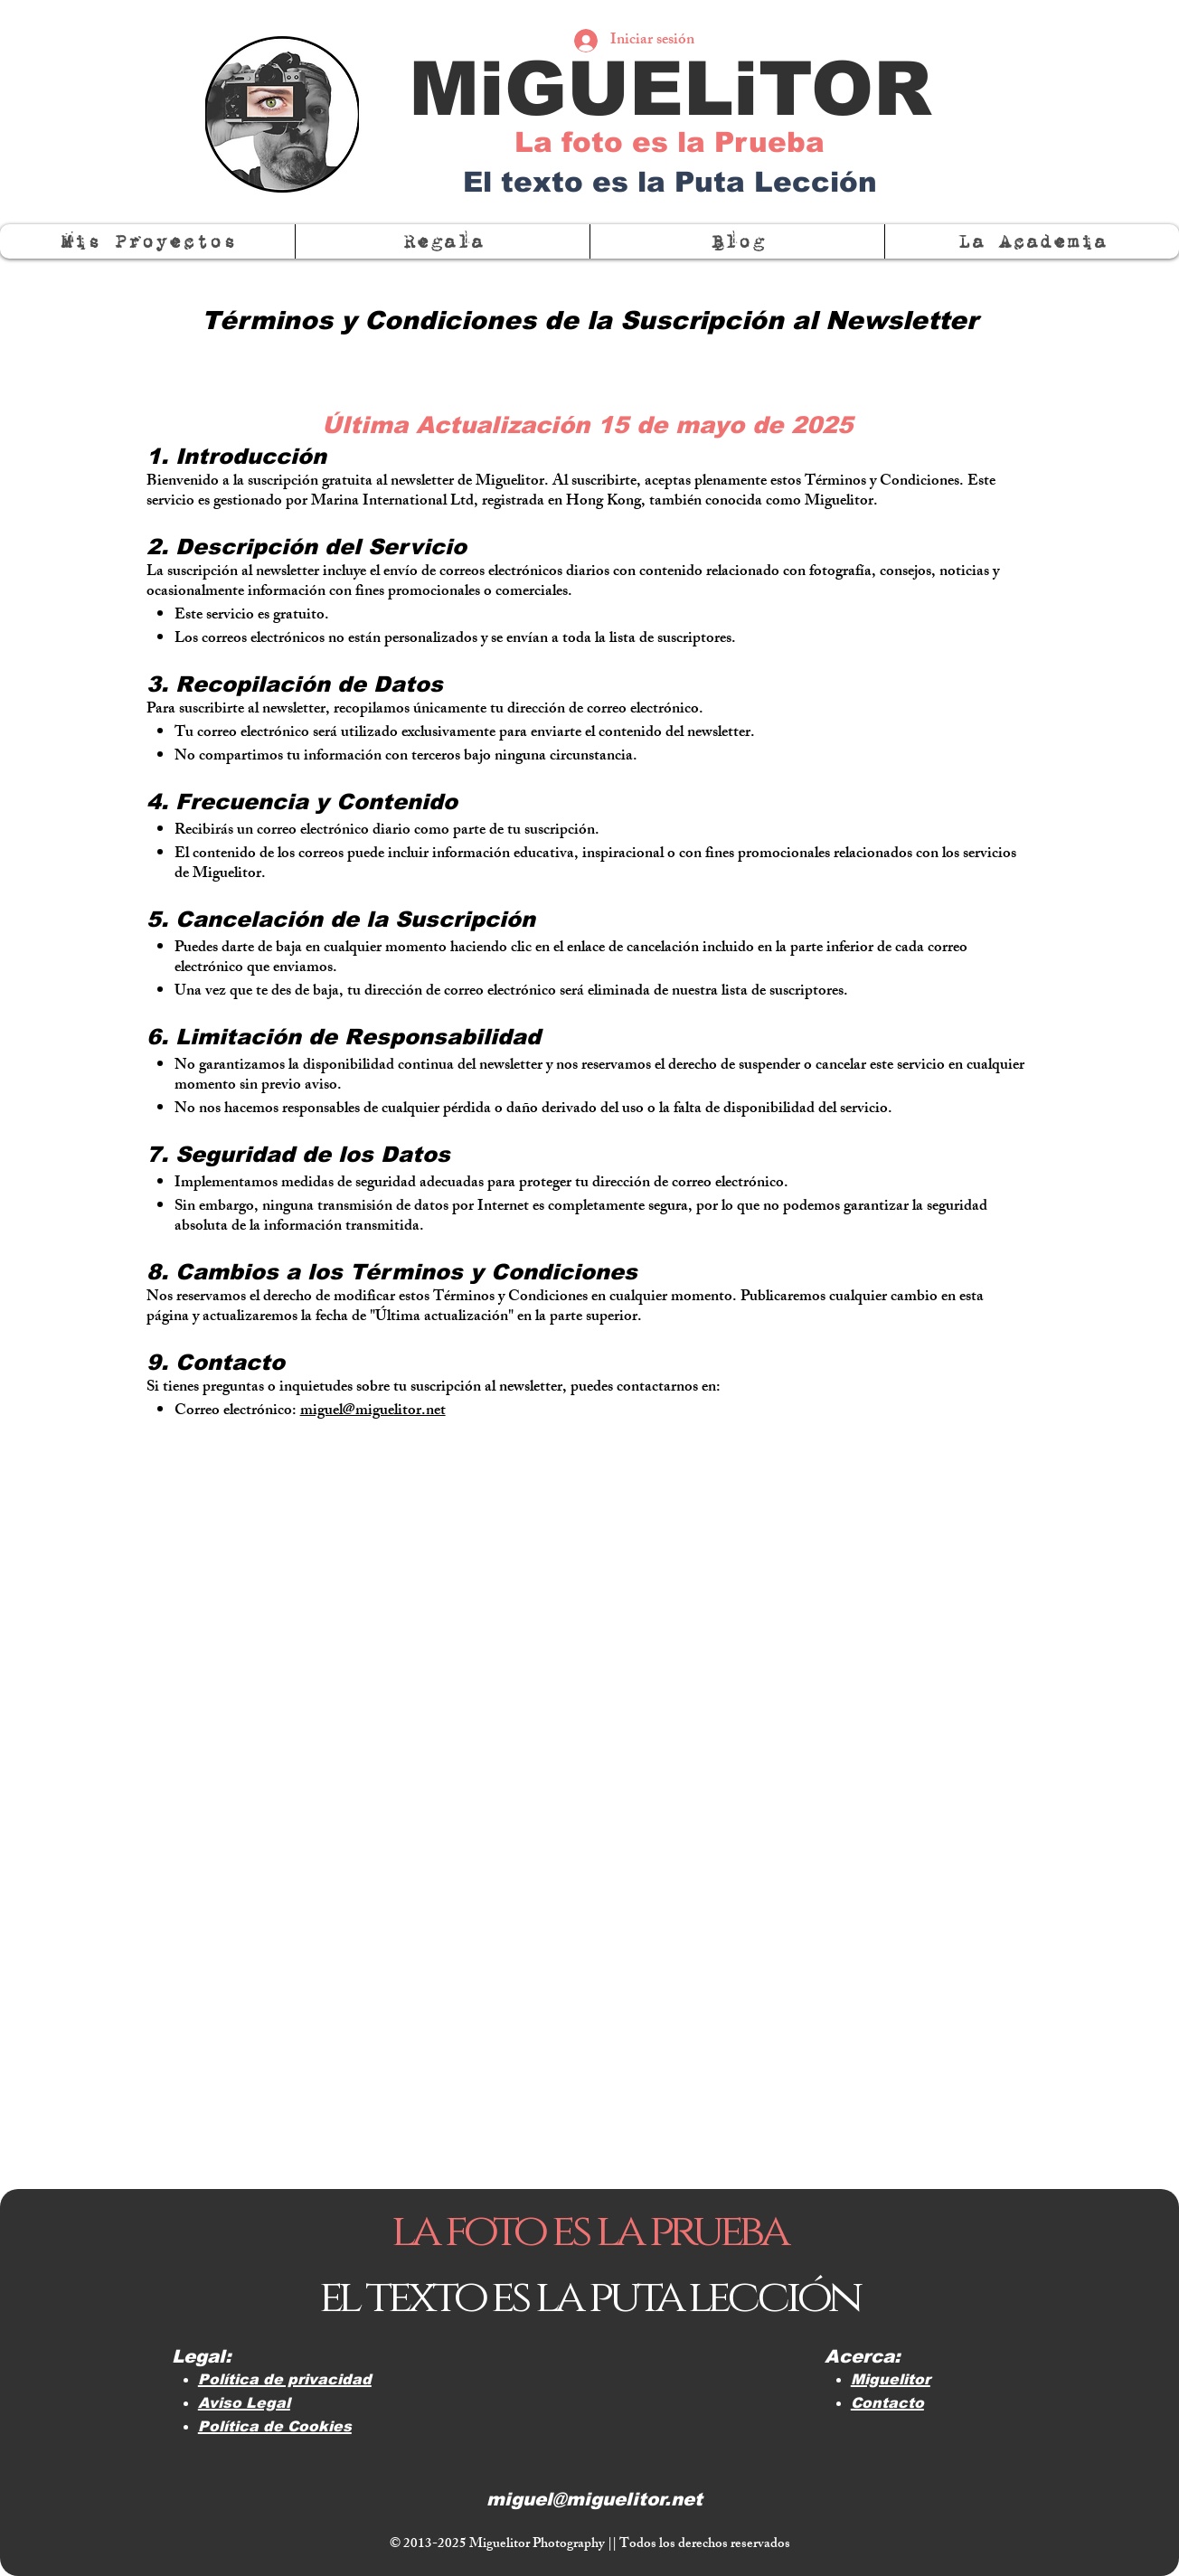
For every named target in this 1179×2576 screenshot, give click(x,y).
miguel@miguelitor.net (373, 1411)
